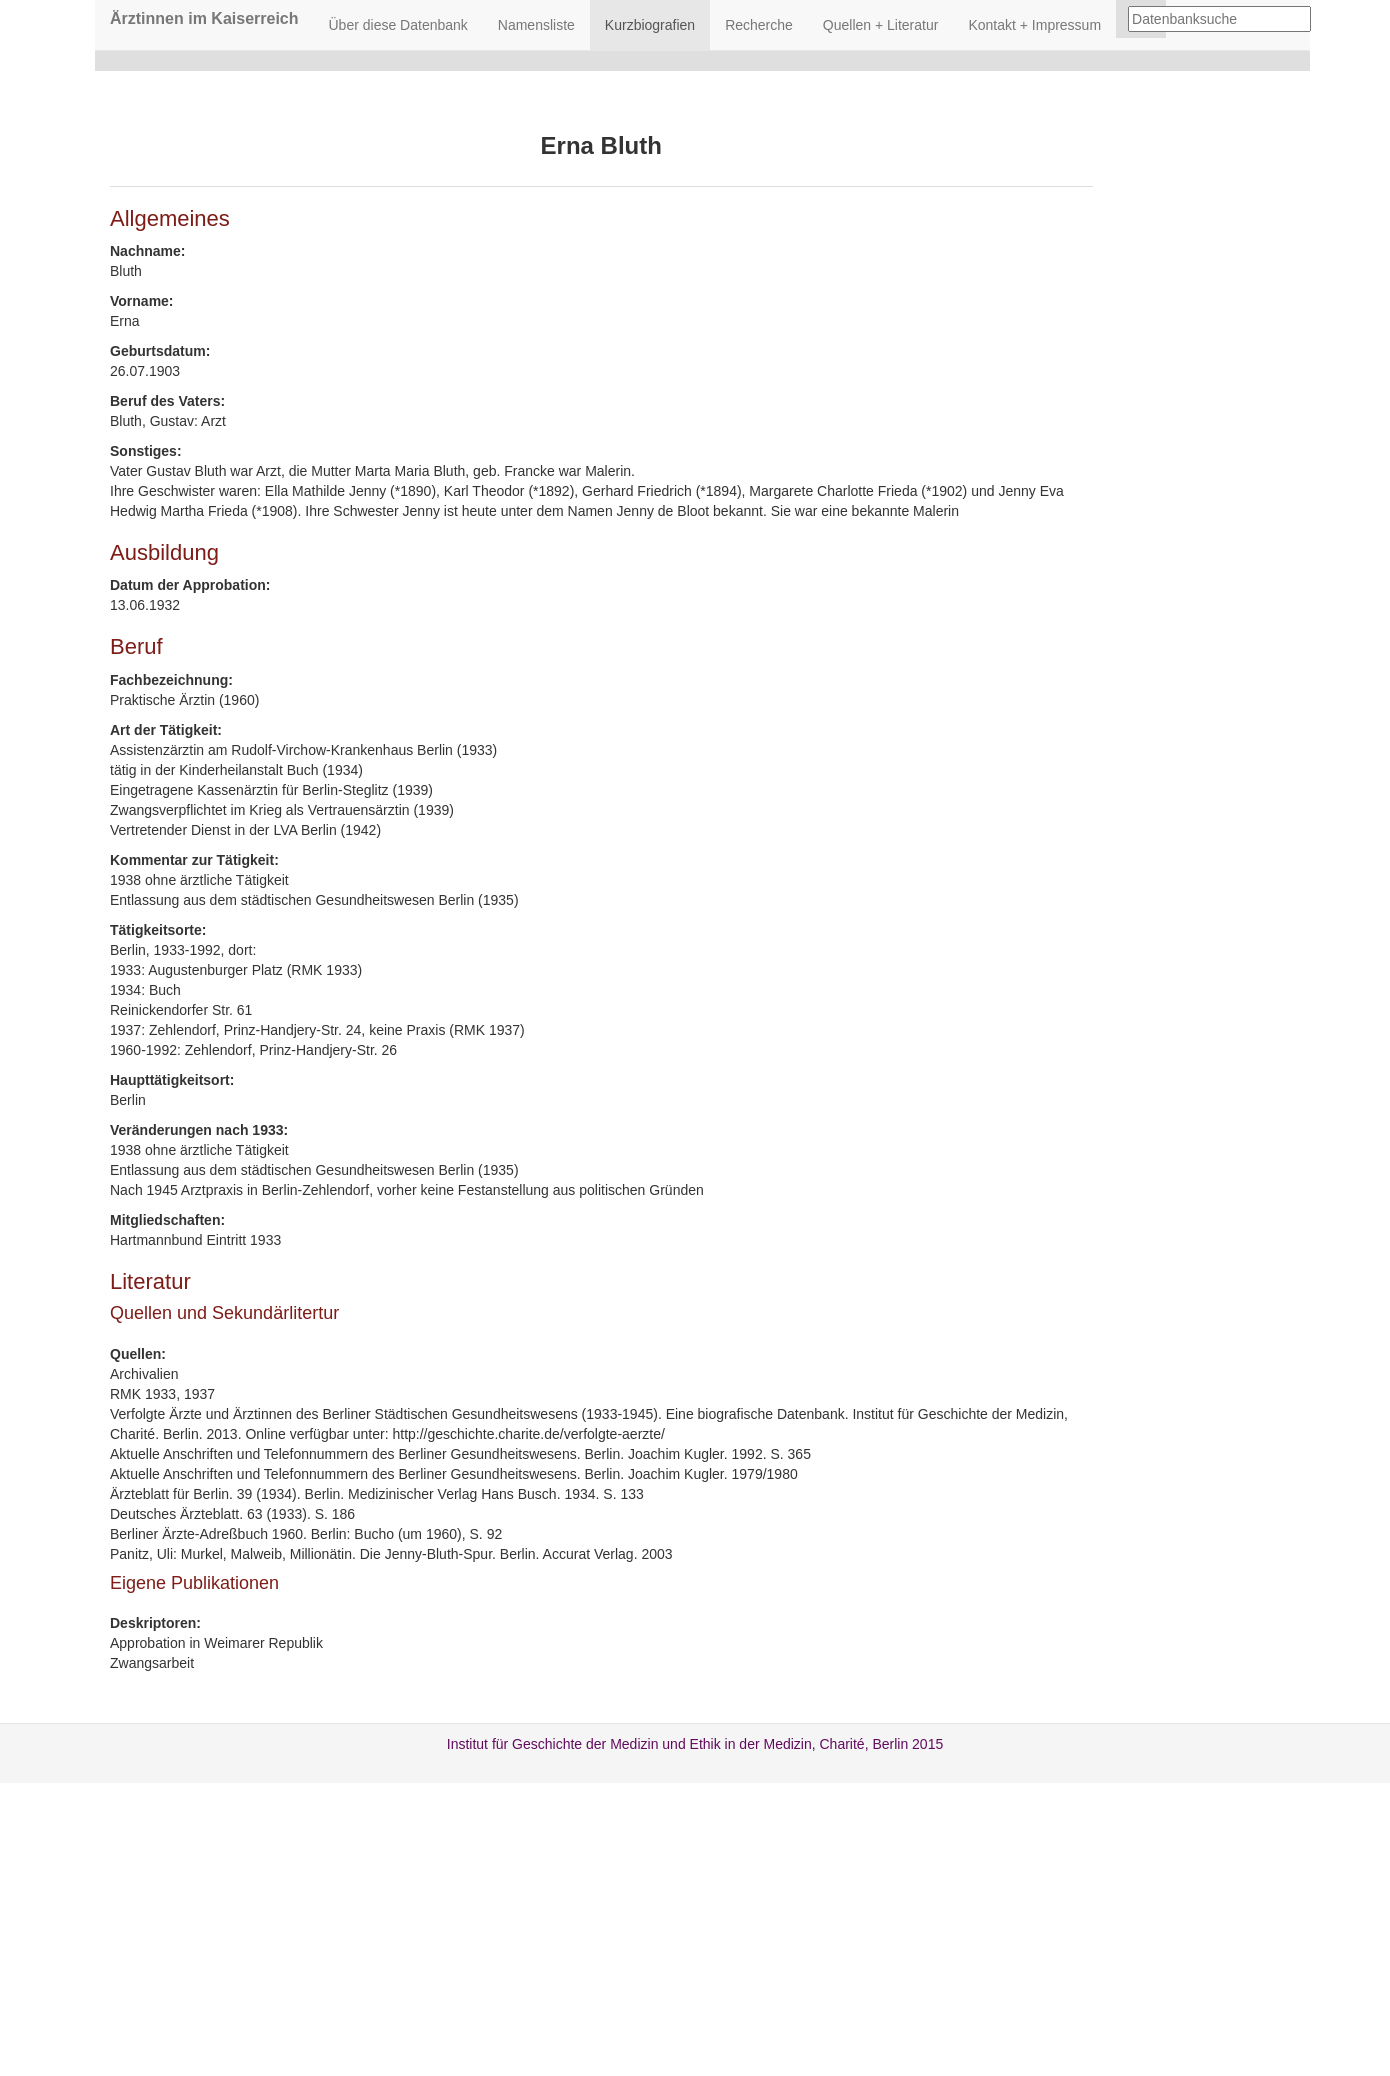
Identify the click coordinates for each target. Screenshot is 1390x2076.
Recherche (759, 25)
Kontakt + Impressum (1034, 25)
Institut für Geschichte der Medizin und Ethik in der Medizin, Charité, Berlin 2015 (695, 1744)
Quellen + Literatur (881, 25)
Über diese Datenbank (398, 25)
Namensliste (536, 25)
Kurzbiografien (650, 25)
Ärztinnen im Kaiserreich (204, 18)
